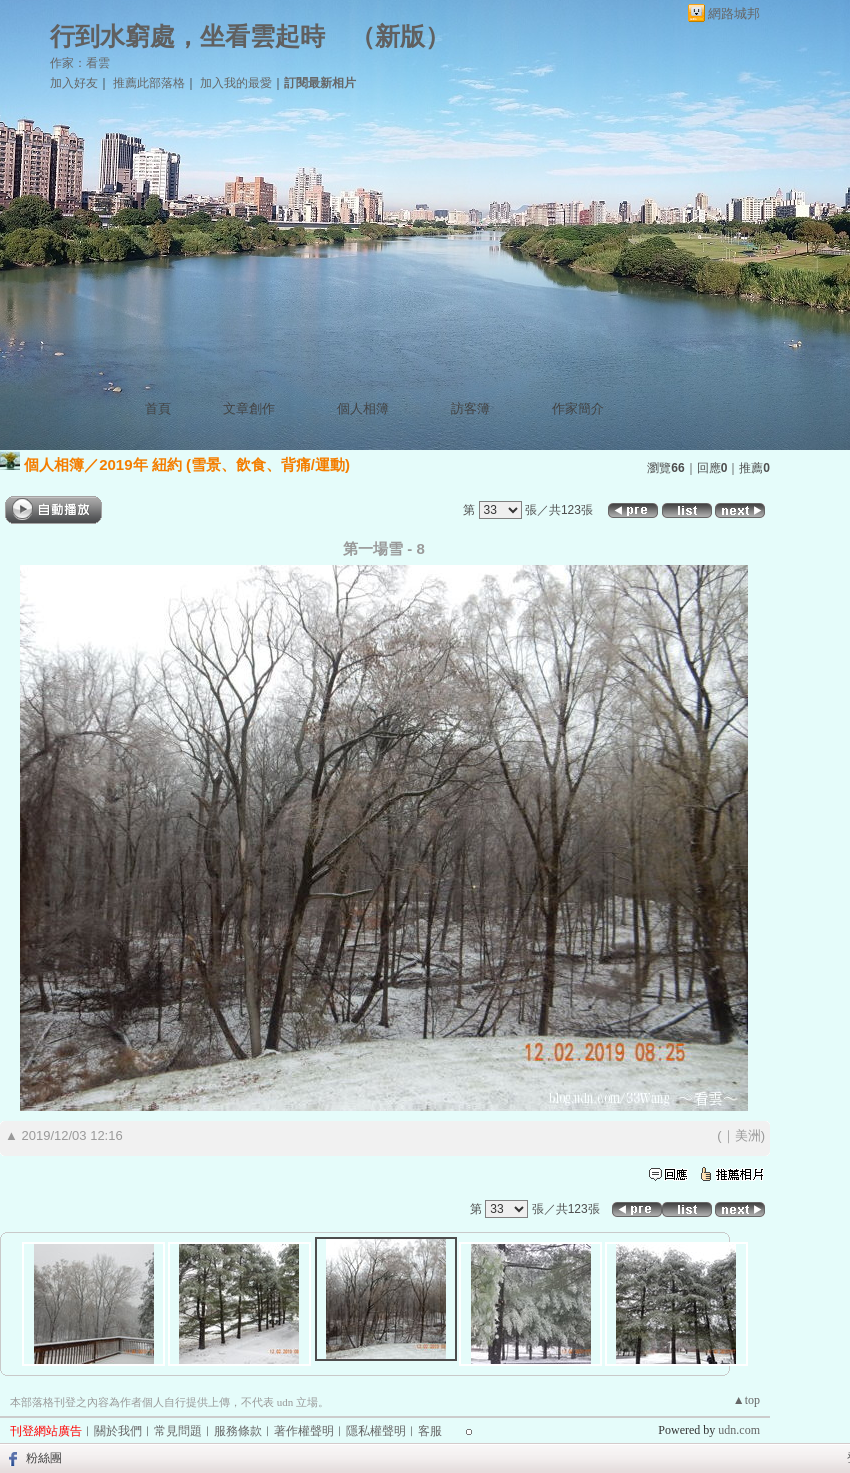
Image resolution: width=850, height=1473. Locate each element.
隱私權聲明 (376, 1431)
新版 (400, 36)
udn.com (739, 1430)
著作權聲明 (304, 1431)
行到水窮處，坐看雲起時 (187, 36)
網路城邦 (734, 13)
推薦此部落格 (149, 83)
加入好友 (74, 83)
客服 (430, 1431)
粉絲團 (44, 1458)
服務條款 (238, 1431)
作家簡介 (578, 408)
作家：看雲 (80, 63)
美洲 (748, 1135)
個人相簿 (363, 408)
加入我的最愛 (236, 83)
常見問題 (178, 1431)
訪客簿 (470, 408)
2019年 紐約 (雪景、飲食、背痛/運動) (224, 464)
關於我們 (118, 1431)
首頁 (158, 408)
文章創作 (249, 408)
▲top (746, 1400)
